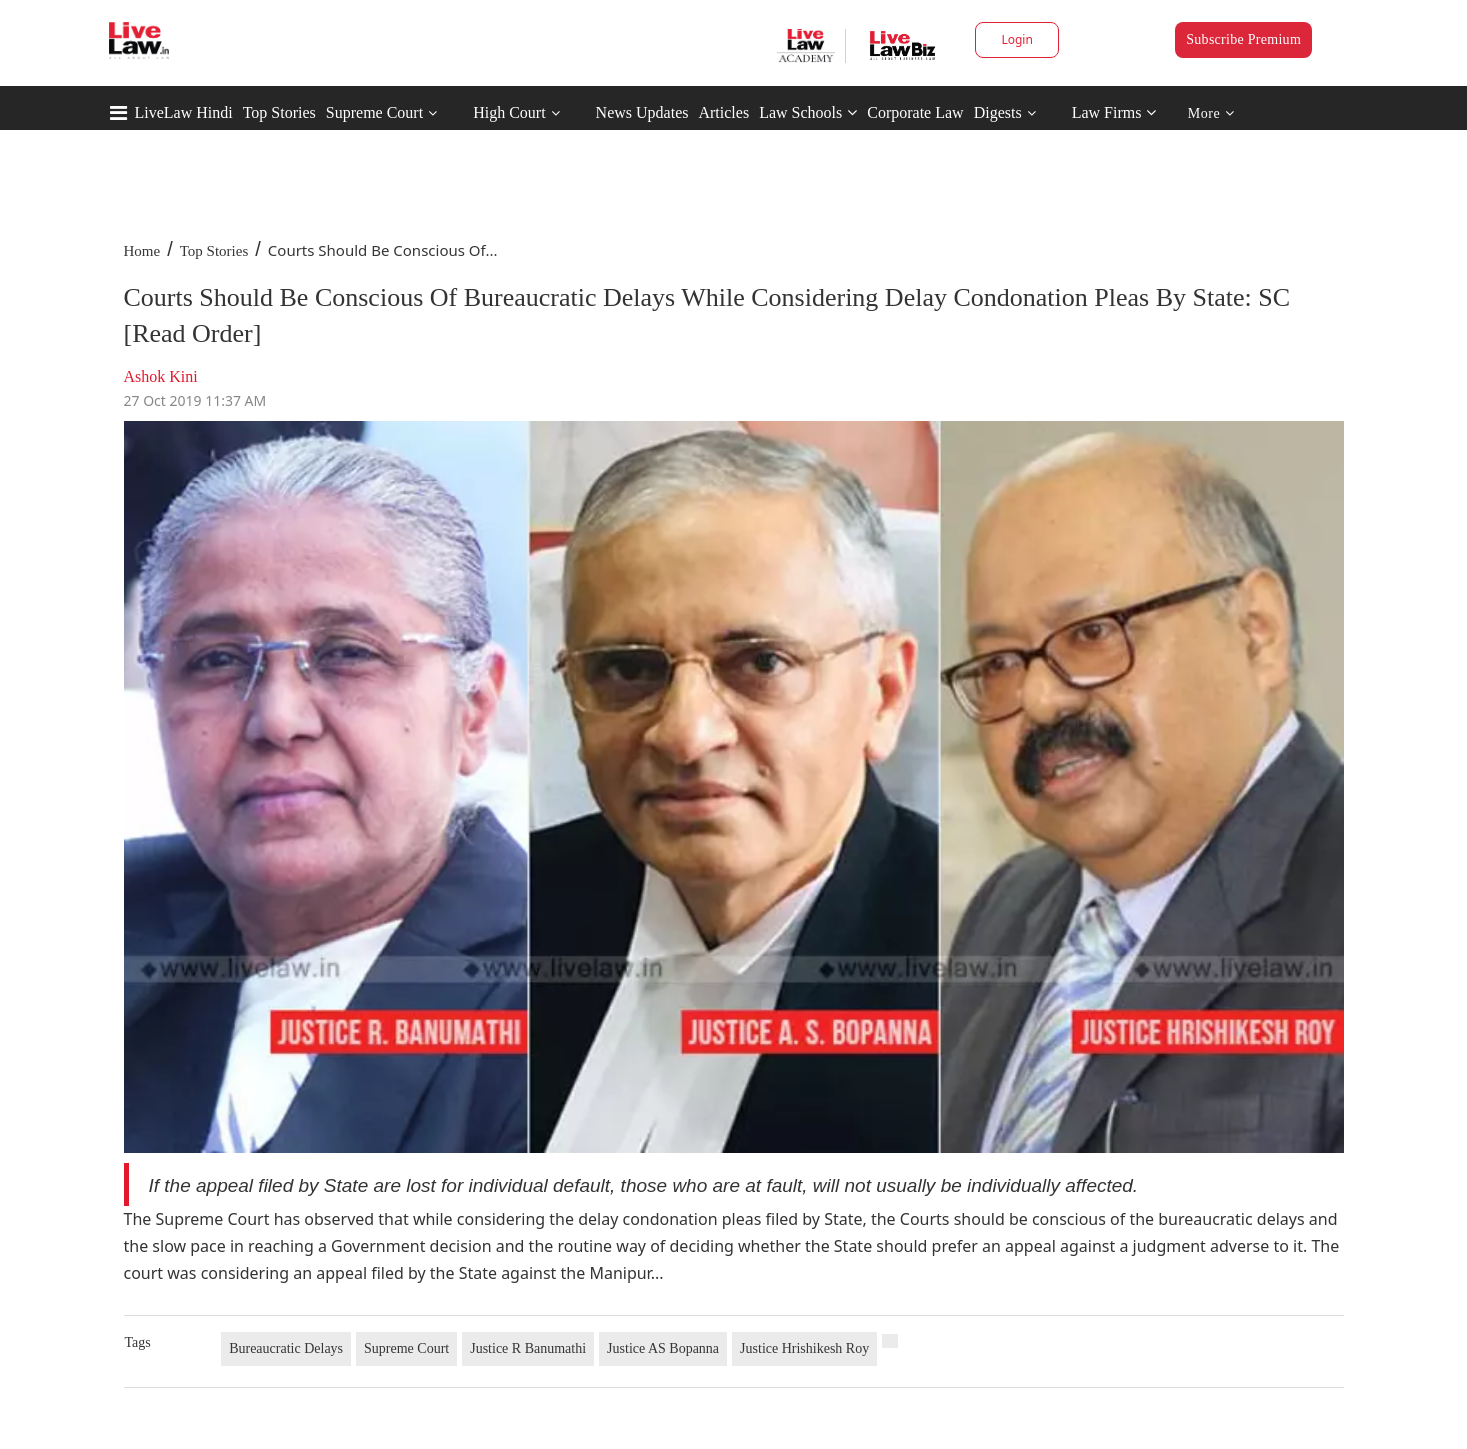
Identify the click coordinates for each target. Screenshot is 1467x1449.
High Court (509, 112)
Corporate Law (915, 112)
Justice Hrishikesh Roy (804, 1348)
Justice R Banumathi (528, 1348)
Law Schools (808, 112)
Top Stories (279, 112)
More (1211, 113)
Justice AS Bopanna (663, 1348)
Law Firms (1114, 112)
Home (142, 251)
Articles (723, 112)
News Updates (642, 112)
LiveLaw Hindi (184, 112)
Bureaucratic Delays (286, 1348)
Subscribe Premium (1243, 39)
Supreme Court (374, 112)
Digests (998, 112)
